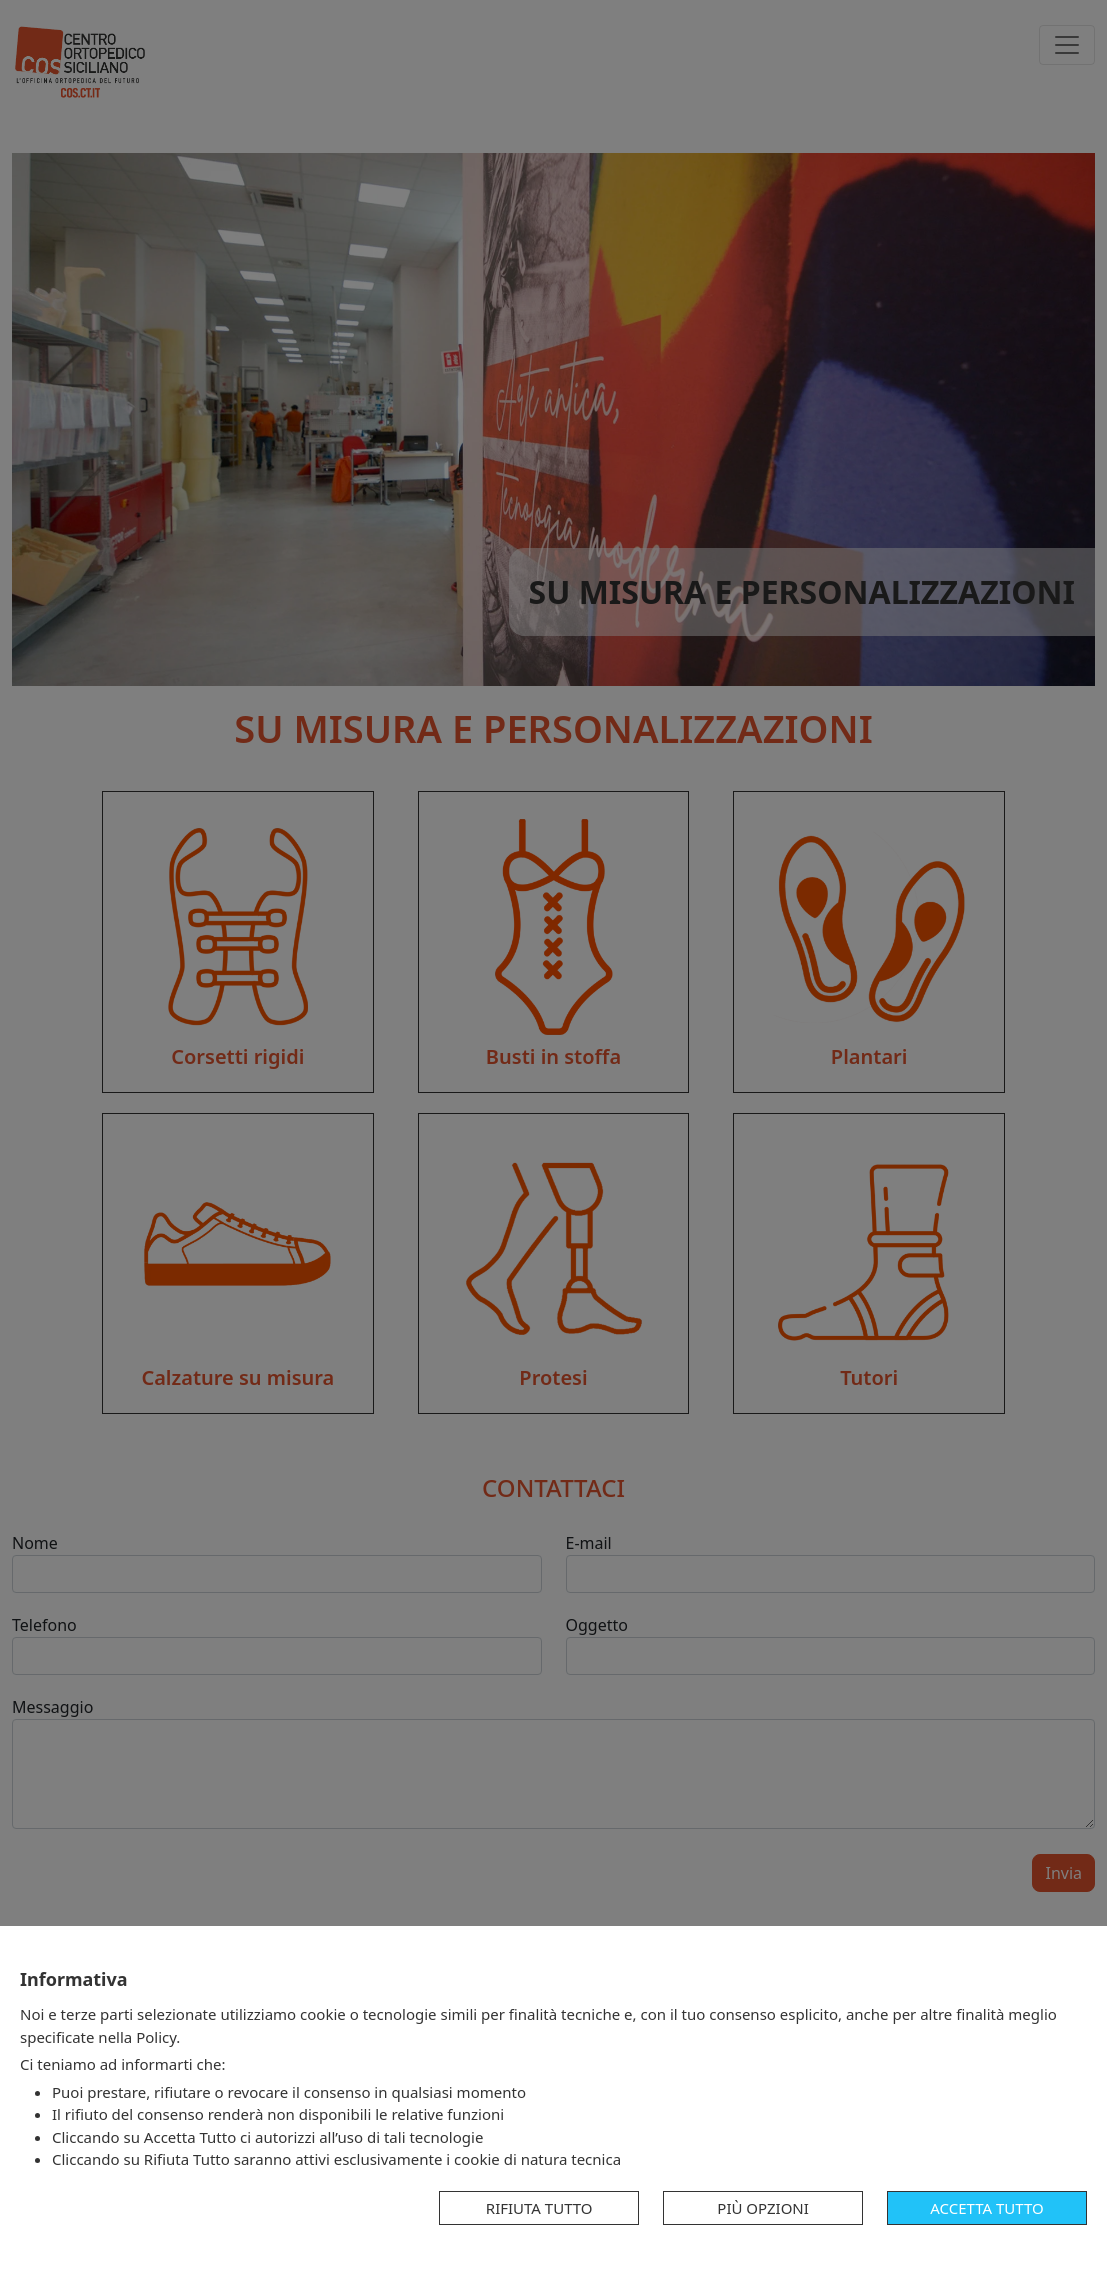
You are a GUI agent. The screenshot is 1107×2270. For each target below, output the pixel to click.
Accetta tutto (986, 2208)
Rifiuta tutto (539, 2208)
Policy (156, 2037)
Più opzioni (763, 2208)
